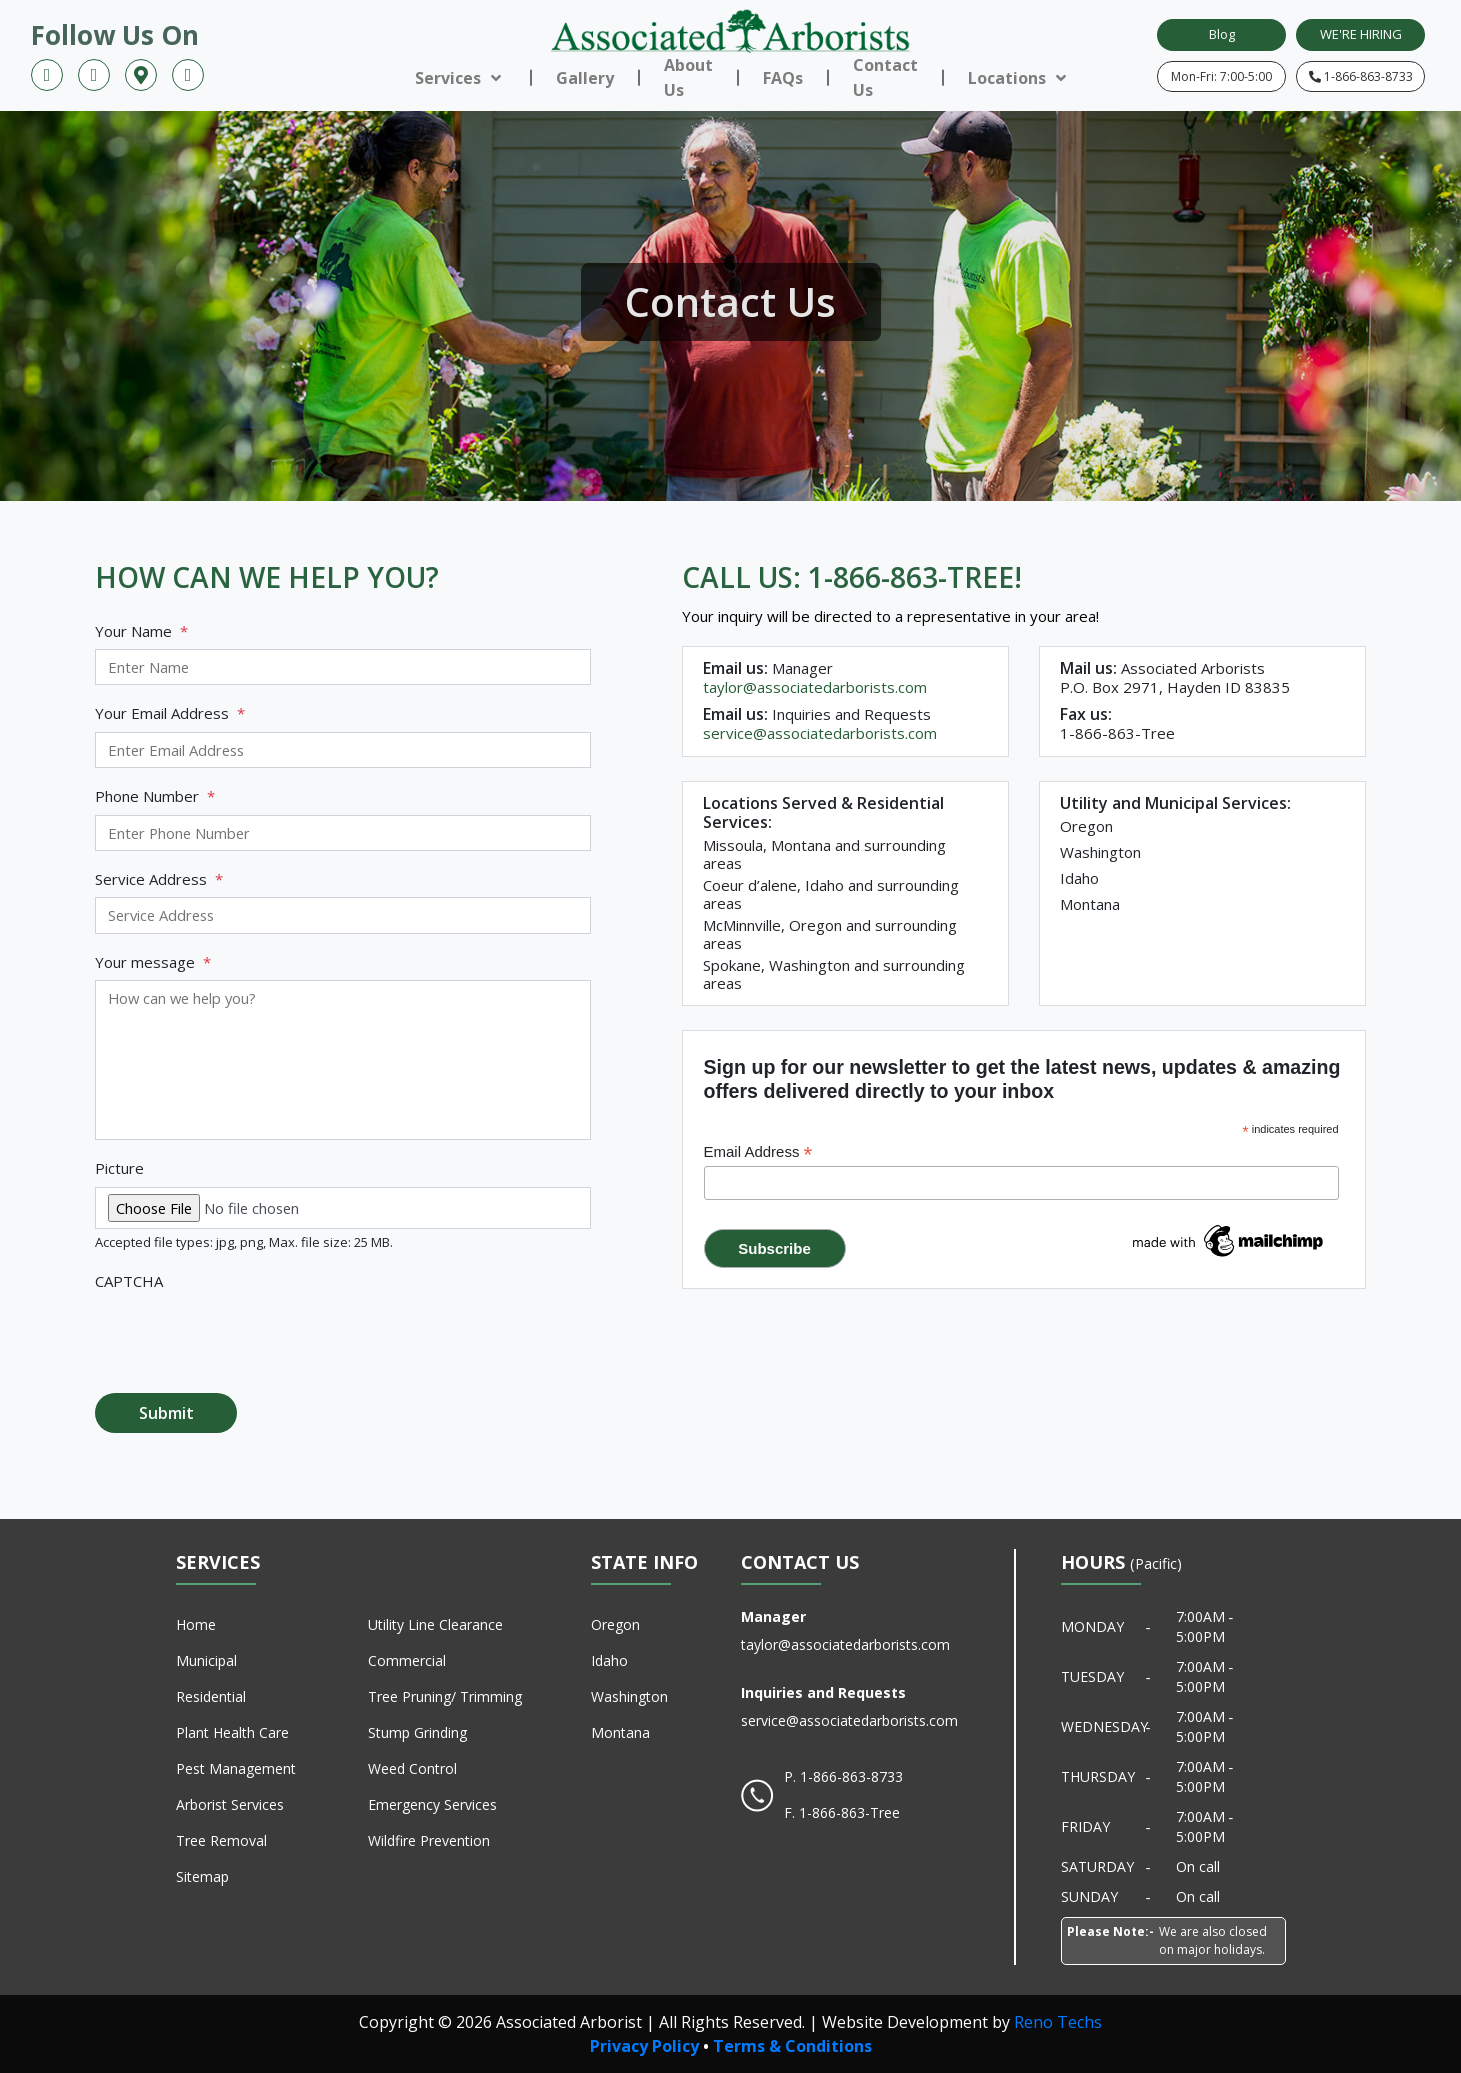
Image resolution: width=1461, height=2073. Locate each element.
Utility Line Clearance (435, 1624)
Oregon (615, 1624)
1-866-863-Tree (849, 1812)
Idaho (609, 1660)
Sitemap (202, 1876)
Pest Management (236, 1768)
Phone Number (155, 796)
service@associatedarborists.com (820, 733)
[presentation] (247, 1338)
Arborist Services (230, 1804)
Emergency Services (432, 1804)
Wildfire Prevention (429, 1840)
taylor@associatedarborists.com (815, 687)
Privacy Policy (644, 2046)
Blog (1222, 34)
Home (196, 1624)
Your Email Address (170, 713)
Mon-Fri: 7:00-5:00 (1221, 76)
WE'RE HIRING (1361, 34)
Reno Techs (1058, 2022)
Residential (211, 1696)
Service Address (159, 879)
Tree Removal (221, 1840)
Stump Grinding (417, 1732)
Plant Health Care (232, 1732)
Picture (119, 1168)
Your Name (141, 631)
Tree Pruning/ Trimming (445, 1696)
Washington (629, 1696)
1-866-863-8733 (1361, 76)
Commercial (407, 1660)
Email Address (758, 1152)
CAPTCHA (129, 1281)
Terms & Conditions (792, 2046)
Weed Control (412, 1768)
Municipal (206, 1660)
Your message (153, 962)
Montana (620, 1732)
